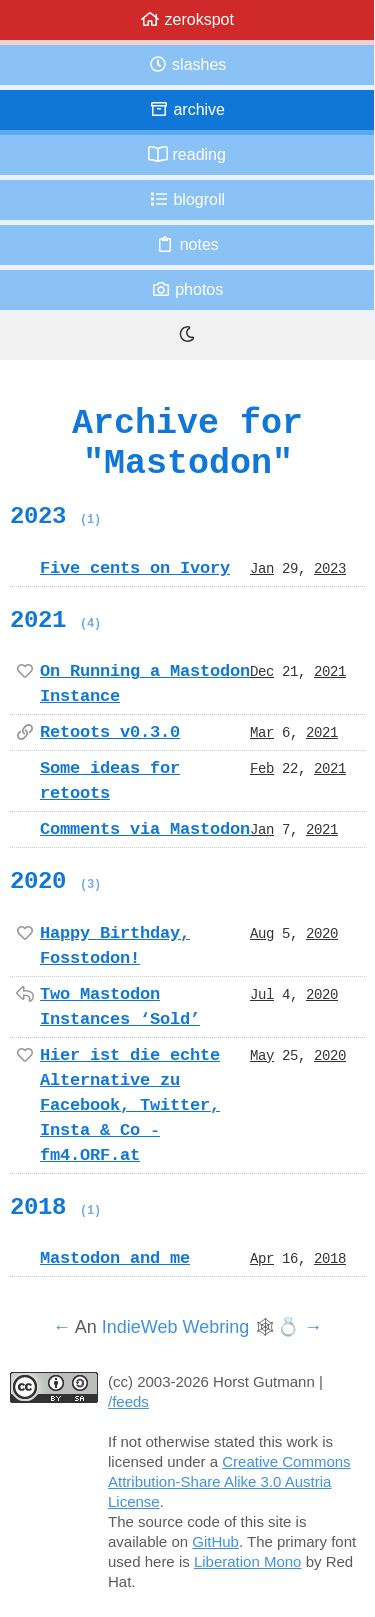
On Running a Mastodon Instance (145, 683)
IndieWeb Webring (175, 1327)
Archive (187, 109)
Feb (262, 768)
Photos (187, 289)
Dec (262, 671)
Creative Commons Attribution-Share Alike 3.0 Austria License (229, 1481)
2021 (55, 620)
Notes (187, 244)
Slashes (187, 64)
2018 (55, 1207)
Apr (262, 1258)
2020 (55, 881)
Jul (262, 994)
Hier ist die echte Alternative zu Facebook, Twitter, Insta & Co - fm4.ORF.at (130, 1105)
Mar (262, 732)
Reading (187, 154)
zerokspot (187, 19)
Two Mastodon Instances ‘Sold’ (120, 1006)
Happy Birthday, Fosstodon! (115, 945)
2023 (55, 516)
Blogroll (187, 199)
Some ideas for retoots (110, 780)
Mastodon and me (115, 1258)
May (262, 1055)
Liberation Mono (248, 1561)
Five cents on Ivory (135, 568)
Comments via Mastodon (145, 829)
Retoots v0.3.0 (110, 732)
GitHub (215, 1541)
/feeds (128, 1401)
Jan (262, 568)
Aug (262, 933)
